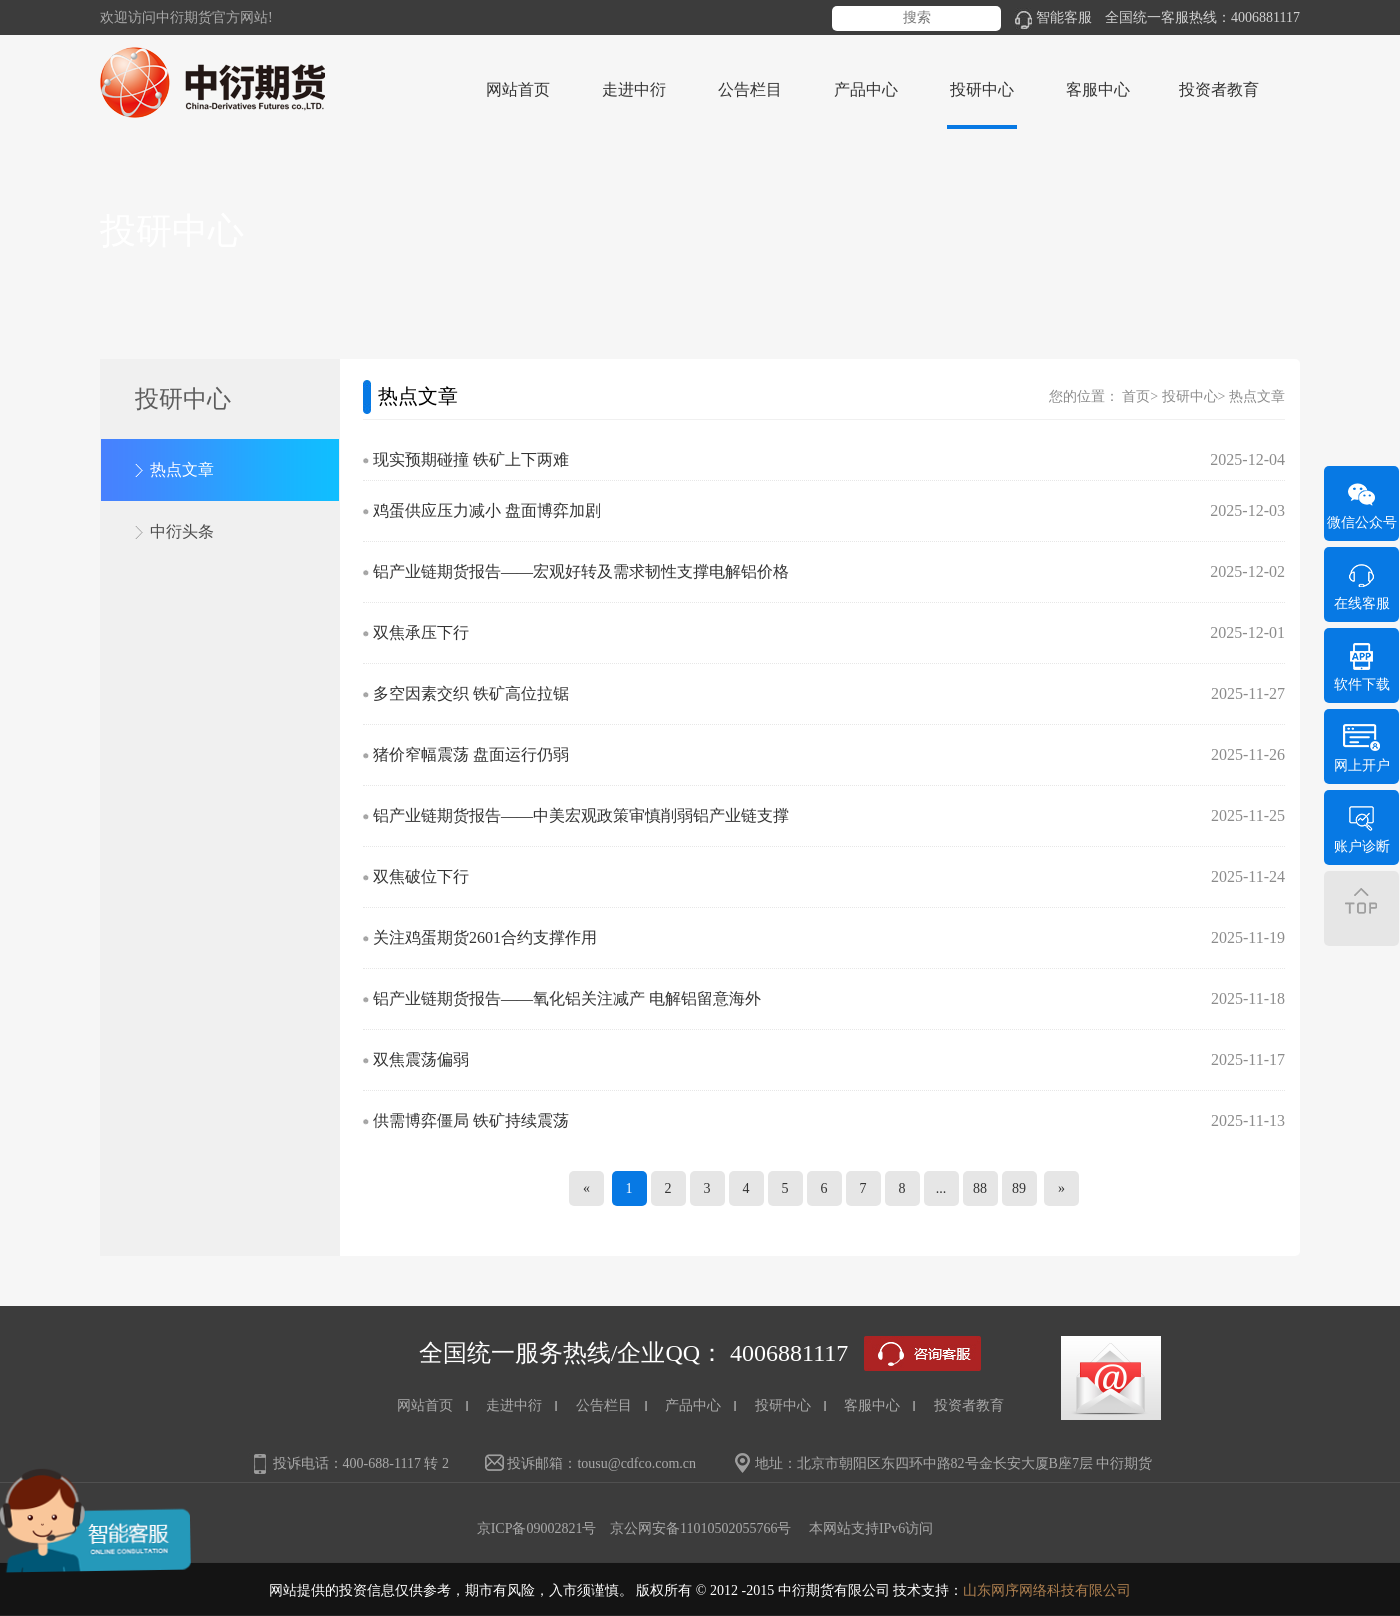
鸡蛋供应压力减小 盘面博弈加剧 (487, 510)
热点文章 (182, 469)
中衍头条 (182, 531)
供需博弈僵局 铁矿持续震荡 (471, 1120)
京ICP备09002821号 (537, 1528)
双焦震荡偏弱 (421, 1059)
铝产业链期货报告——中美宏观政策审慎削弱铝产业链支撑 (581, 815)
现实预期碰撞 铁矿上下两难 (471, 459)
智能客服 (1053, 17)
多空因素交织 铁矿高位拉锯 (471, 693)
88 (980, 1188)
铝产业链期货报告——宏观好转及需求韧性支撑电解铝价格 (581, 571)
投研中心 (1190, 396)
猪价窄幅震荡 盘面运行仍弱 (471, 754)
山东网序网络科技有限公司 (1047, 1590)
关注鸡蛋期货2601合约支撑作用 (485, 937)
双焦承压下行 (421, 632)
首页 (1136, 396)
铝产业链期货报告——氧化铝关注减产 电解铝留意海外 (567, 998)
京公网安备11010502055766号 (700, 1528)
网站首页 (518, 89)
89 (1019, 1188)
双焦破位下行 (421, 876)
